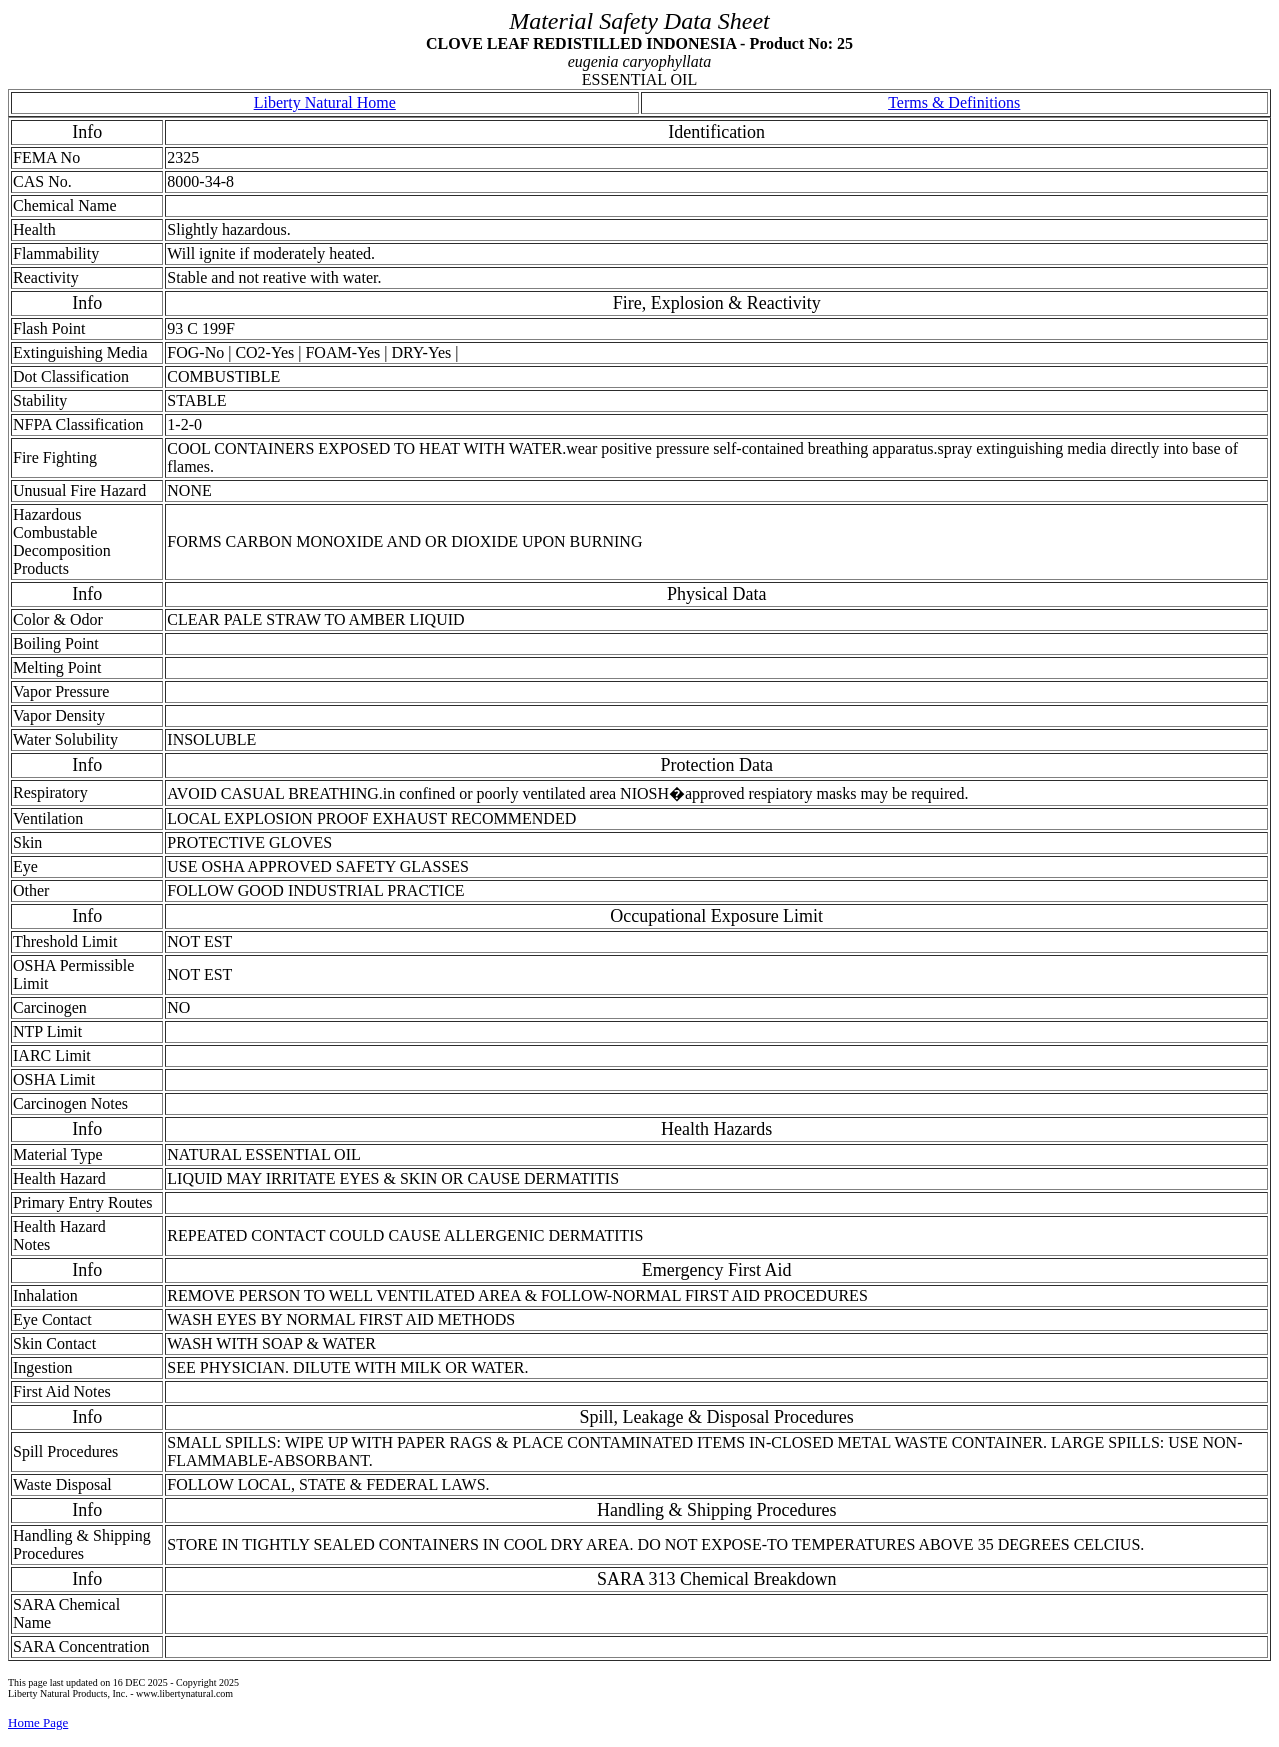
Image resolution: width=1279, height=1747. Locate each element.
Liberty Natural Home (325, 102)
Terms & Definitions (954, 102)
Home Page (38, 1722)
